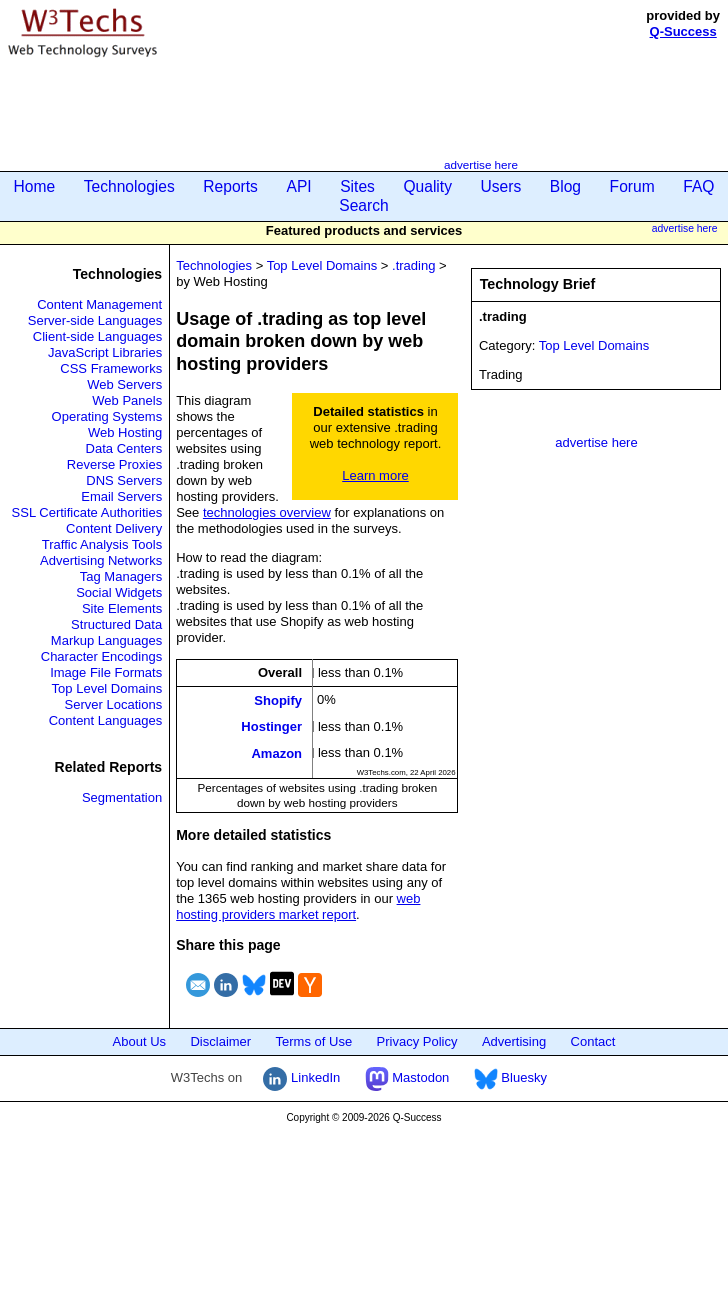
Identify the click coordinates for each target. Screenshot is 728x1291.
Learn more (375, 475)
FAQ (698, 186)
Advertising (514, 1041)
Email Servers (121, 496)
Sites (357, 186)
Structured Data (116, 624)
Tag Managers (121, 576)
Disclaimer (220, 1041)
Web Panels (127, 400)
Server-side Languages (95, 320)
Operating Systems (107, 416)
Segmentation (122, 797)
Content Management (99, 304)
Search (363, 205)
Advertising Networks (101, 560)
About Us (139, 1041)
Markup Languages (106, 640)
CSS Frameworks (111, 368)
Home (35, 186)
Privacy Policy (417, 1041)
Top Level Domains (107, 688)
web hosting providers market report (298, 906)
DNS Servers (124, 480)
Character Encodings (101, 656)
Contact (593, 1041)
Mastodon (407, 1077)
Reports (230, 186)
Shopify (278, 700)
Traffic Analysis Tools (102, 544)
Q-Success (683, 31)
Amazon (276, 752)
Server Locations (114, 704)
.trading (413, 265)
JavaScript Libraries (105, 352)
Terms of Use (314, 1041)
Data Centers (124, 448)
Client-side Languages (97, 336)
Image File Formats (106, 672)
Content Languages (105, 720)
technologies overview (267, 512)
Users (501, 186)
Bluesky (510, 1077)
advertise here (481, 164)
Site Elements (122, 608)
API (298, 186)
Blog (565, 186)
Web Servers (124, 384)
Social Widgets (119, 592)
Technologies (129, 186)
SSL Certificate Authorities (87, 512)
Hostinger (271, 726)
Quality (427, 186)
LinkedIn (301, 1077)
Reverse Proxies (114, 464)
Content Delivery (114, 528)
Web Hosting (125, 432)
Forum (632, 186)
